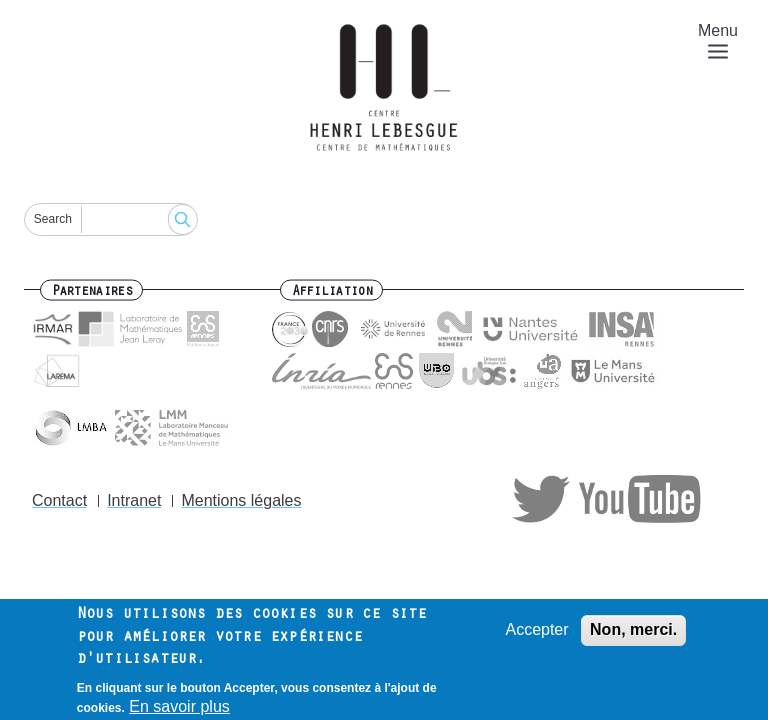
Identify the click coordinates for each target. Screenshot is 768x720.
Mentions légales (241, 500)
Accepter (536, 635)
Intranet (134, 500)
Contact (59, 500)
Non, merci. (633, 635)
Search (53, 219)
